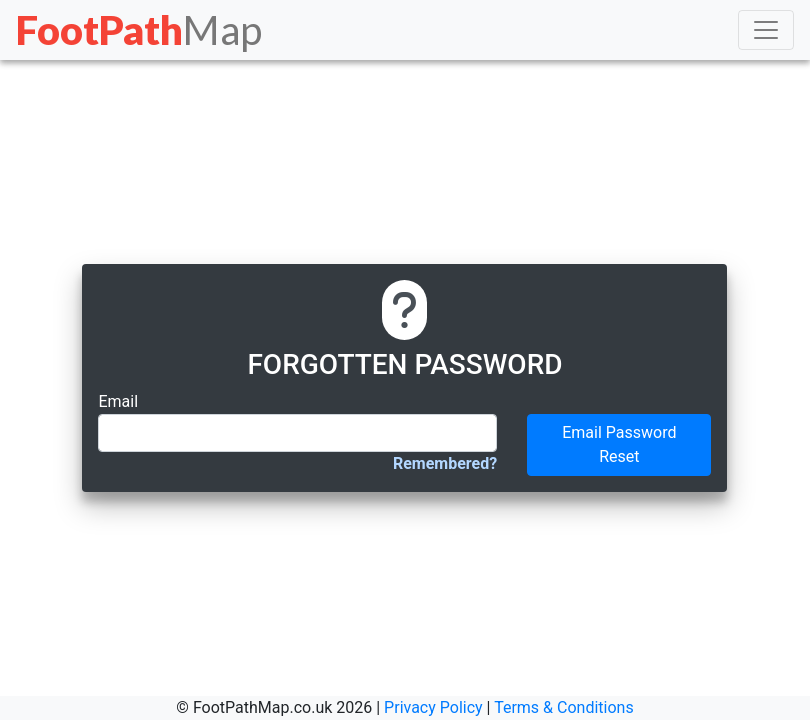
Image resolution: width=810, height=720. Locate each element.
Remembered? (445, 463)
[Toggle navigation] (766, 30)
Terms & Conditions (564, 707)
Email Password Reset (619, 444)
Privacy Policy (433, 707)
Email (118, 401)
